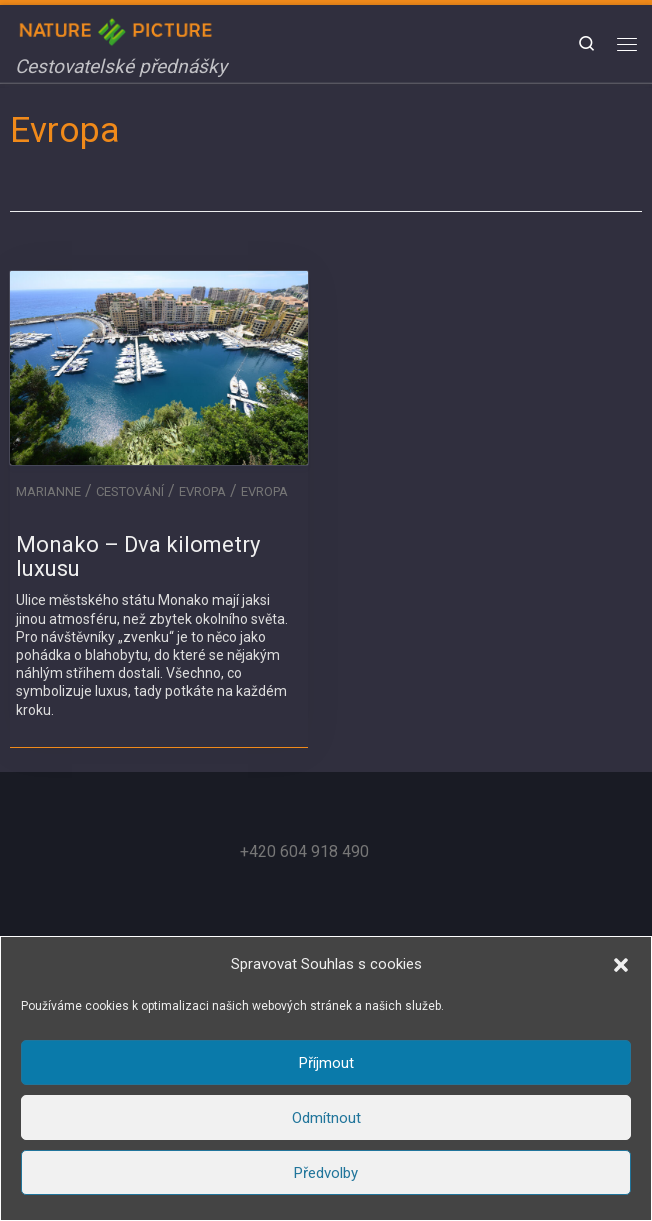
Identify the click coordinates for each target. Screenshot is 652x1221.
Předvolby (326, 1173)
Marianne (48, 491)
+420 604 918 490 (304, 851)
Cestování (130, 491)
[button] (621, 965)
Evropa (202, 491)
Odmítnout (326, 1118)
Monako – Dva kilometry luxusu (138, 556)
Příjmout (326, 1063)
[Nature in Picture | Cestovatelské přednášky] (118, 29)
